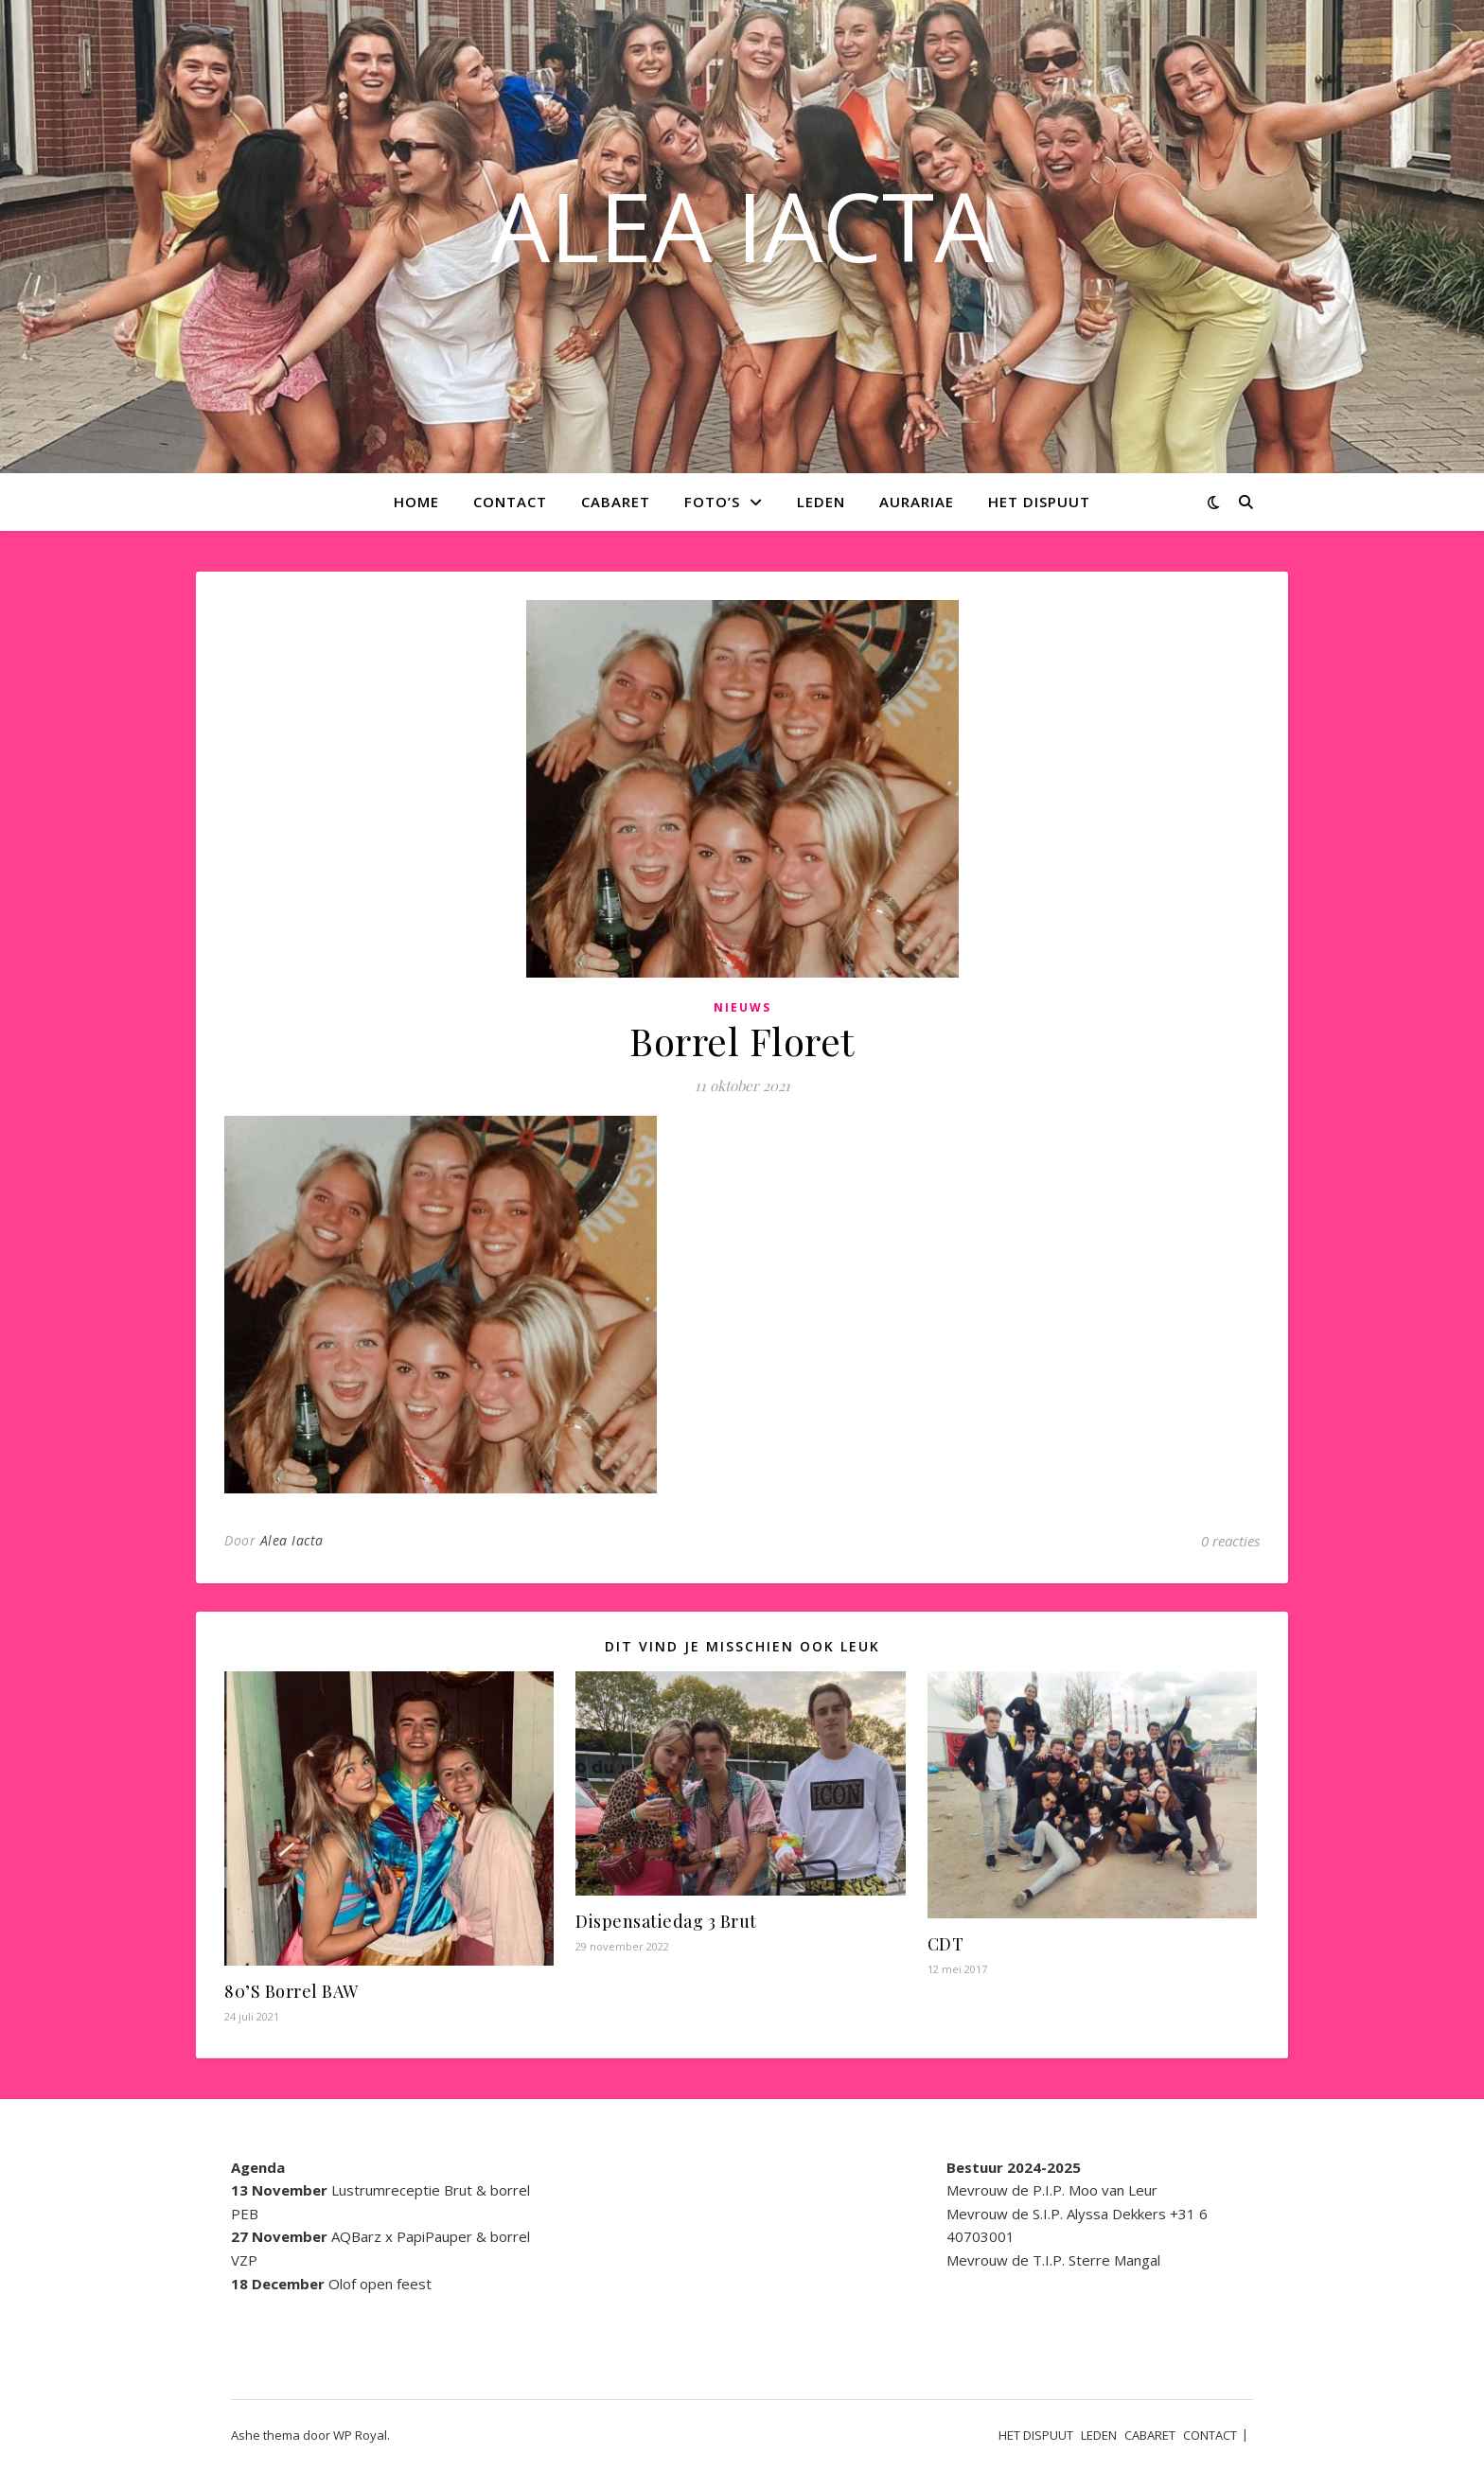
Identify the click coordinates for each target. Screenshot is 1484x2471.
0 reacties (1230, 1540)
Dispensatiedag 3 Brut (666, 1921)
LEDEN (821, 501)
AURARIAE (916, 501)
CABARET (615, 501)
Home (416, 501)
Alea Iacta (292, 1540)
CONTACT (510, 501)
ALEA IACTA (742, 225)
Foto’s (712, 501)
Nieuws (742, 1007)
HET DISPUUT (1039, 501)
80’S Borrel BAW (291, 1991)
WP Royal (360, 2435)
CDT (946, 1944)
